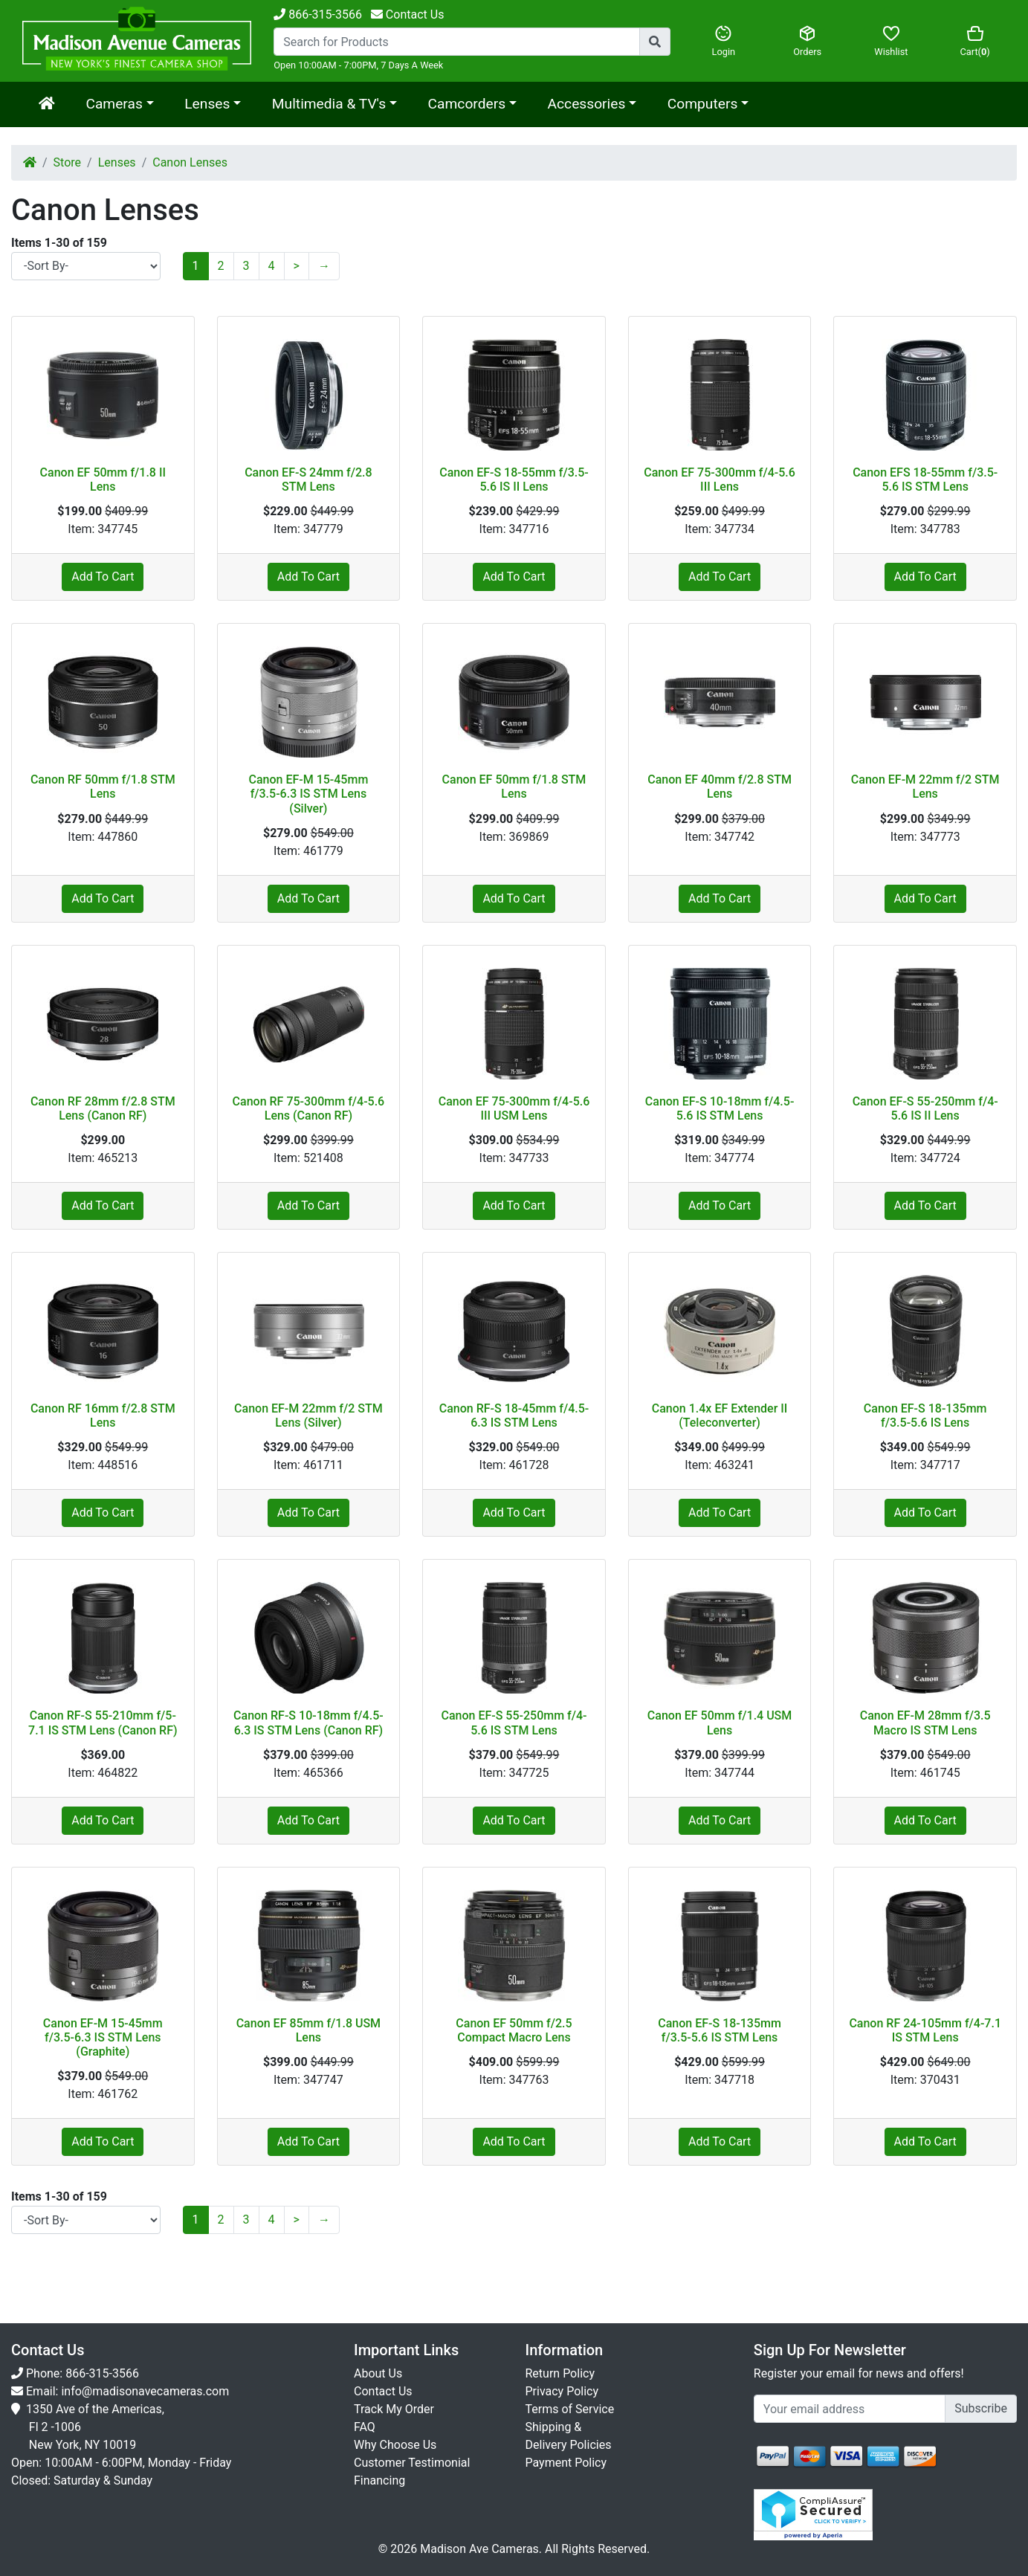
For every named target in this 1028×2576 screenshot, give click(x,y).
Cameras (113, 103)
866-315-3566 (318, 14)
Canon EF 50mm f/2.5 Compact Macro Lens (514, 2030)
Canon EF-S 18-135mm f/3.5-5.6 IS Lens (925, 1415)
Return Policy (560, 2373)
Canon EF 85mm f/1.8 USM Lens (308, 2030)
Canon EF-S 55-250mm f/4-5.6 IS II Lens (925, 1108)
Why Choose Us (395, 2445)
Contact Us (383, 2391)
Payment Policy (566, 2463)
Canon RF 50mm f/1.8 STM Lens (102, 786)
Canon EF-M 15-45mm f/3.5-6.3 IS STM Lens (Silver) (308, 793)
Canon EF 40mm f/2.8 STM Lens (719, 786)
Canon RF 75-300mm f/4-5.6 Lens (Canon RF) (309, 1108)
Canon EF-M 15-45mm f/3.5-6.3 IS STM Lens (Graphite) (103, 2037)
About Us (378, 2373)
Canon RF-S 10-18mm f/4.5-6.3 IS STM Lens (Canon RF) (308, 1722)
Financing (379, 2480)
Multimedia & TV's (329, 103)
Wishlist (891, 41)
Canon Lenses (189, 162)
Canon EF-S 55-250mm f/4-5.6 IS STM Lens (513, 1722)
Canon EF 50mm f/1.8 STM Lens (514, 786)
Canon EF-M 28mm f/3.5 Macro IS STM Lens (925, 1722)
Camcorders (466, 103)
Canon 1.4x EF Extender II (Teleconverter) (720, 1415)
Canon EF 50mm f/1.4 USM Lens (719, 1722)
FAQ (364, 2427)
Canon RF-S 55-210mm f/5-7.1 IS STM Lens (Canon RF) (103, 1722)
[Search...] (457, 42)
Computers (702, 103)
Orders (807, 41)
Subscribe (980, 2408)
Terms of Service (570, 2409)
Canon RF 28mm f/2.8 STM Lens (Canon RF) (102, 1108)
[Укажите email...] (849, 2409)
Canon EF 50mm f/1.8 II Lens (103, 479)
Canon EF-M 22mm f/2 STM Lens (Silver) (308, 1415)
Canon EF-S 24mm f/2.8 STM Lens (308, 479)
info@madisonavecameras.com (145, 2391)
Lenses (207, 103)
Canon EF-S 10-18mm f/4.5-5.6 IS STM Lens (720, 1108)
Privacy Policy (562, 2391)
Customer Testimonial (412, 2463)
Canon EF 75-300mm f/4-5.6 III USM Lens (514, 1108)
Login (723, 41)
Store (67, 162)
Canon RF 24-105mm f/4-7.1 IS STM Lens (925, 2030)
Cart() (975, 41)
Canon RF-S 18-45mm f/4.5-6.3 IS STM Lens (514, 1415)
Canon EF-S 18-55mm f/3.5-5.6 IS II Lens (514, 479)
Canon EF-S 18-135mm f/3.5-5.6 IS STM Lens (719, 2030)
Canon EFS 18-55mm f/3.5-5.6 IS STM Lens (925, 479)
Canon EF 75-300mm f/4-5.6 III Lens (719, 479)
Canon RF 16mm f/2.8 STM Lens (102, 1415)
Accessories (587, 103)
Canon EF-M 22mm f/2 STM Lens (925, 786)
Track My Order (394, 2409)
